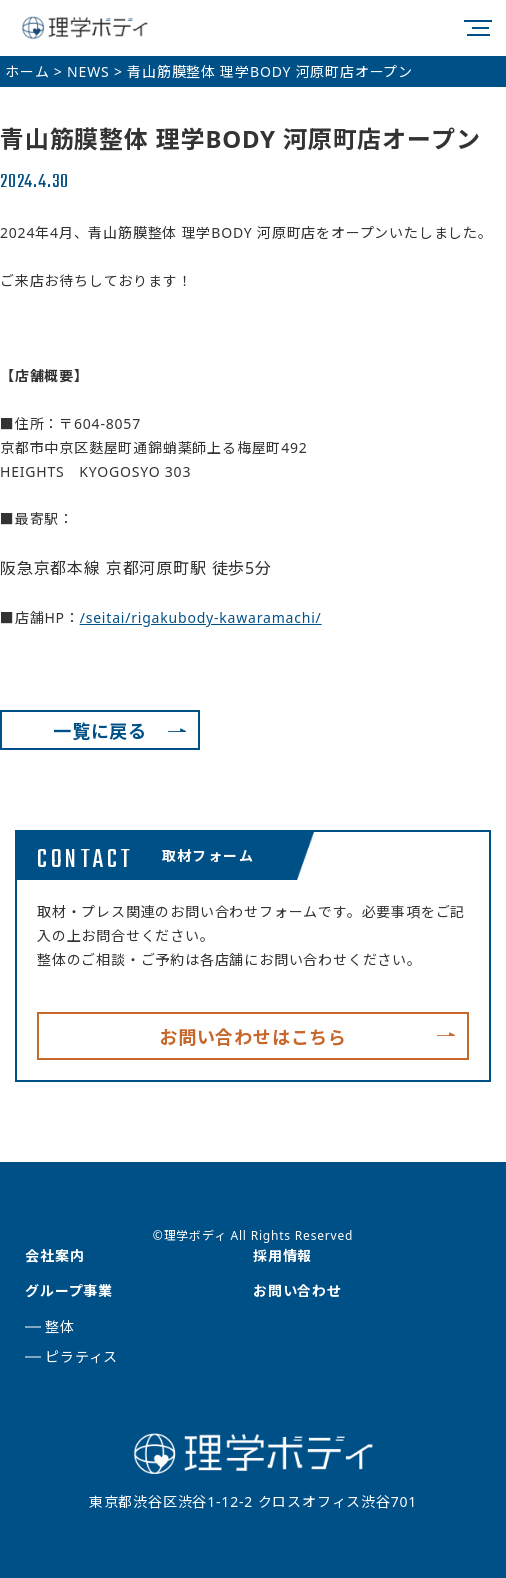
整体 (60, 1326)
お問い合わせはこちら (253, 1037)
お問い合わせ (297, 1290)
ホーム (27, 71)
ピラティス (81, 1356)
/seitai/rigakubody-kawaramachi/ (201, 617)
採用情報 (282, 1255)
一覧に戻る (100, 731)
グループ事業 (69, 1290)
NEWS (88, 71)
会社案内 (54, 1255)
